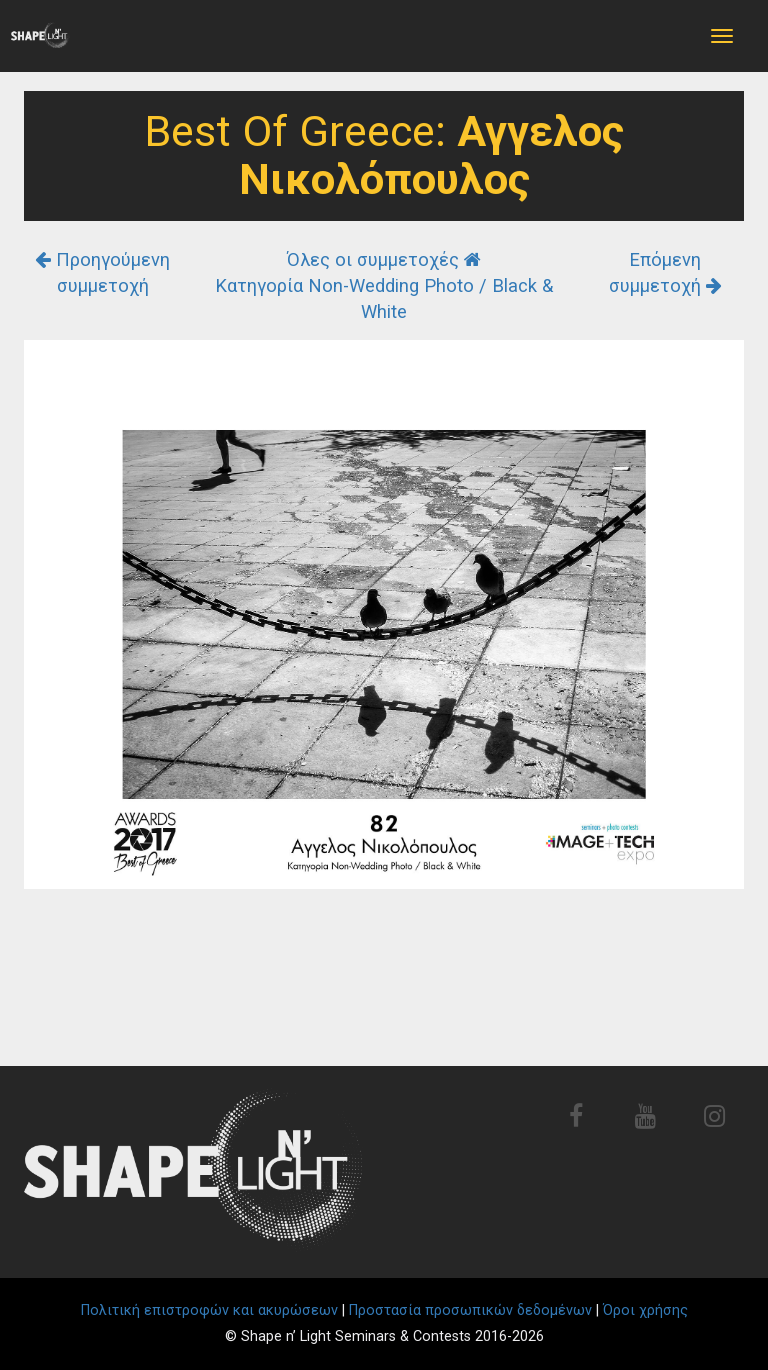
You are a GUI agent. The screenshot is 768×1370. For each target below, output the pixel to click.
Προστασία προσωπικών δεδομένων (470, 1310)
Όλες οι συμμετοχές (384, 259)
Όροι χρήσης (645, 1310)
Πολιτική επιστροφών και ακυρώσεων (209, 1310)
